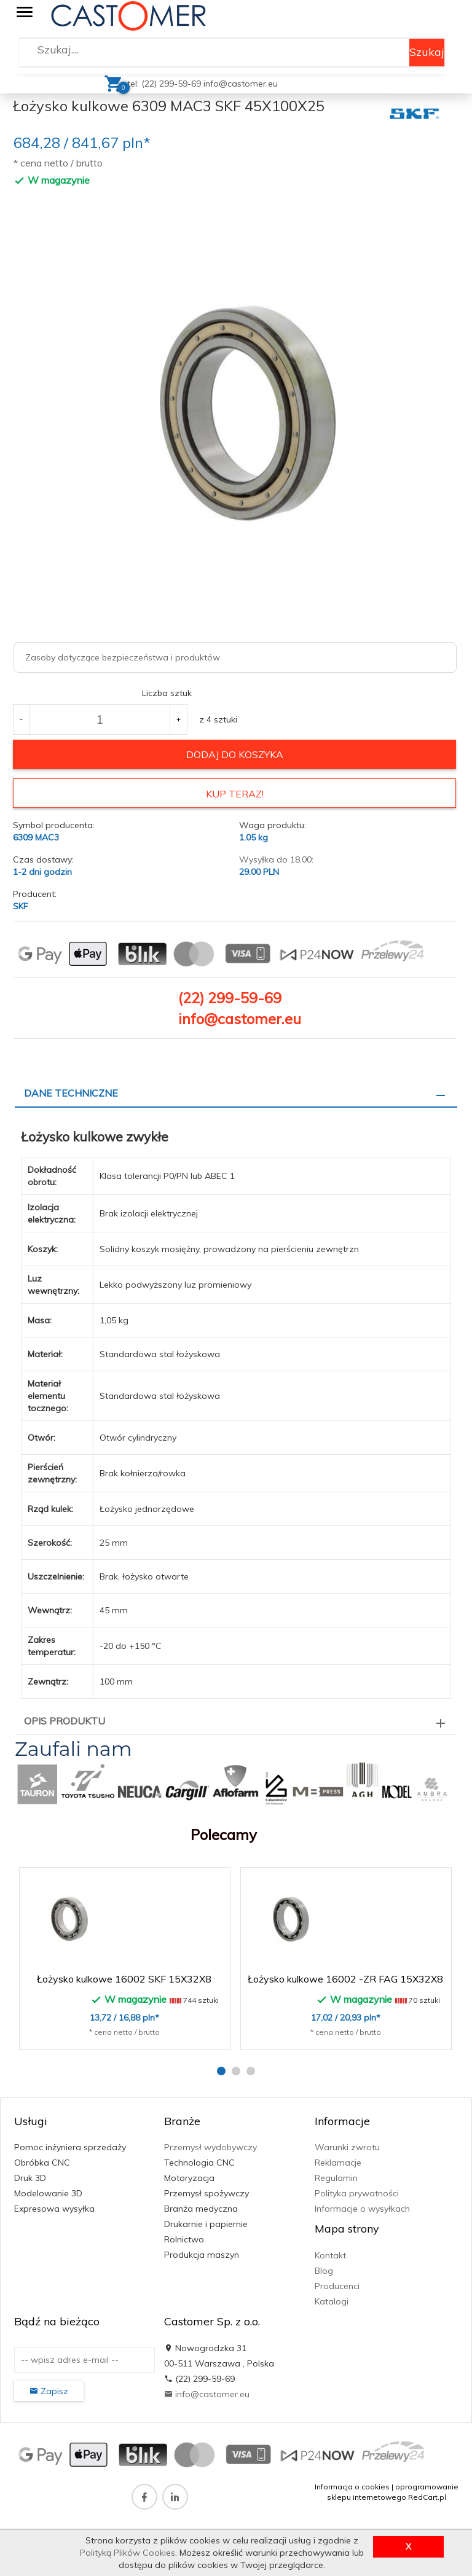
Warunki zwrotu (347, 2146)
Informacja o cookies (352, 2485)
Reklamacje (338, 2161)
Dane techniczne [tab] (71, 1092)
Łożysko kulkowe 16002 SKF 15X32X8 (124, 1977)
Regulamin (336, 2177)
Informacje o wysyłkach (362, 2208)
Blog (324, 2269)
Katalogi (331, 2300)
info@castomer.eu (240, 83)
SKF (20, 904)
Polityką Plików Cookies (127, 2552)
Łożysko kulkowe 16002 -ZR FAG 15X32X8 (345, 1977)
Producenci (337, 2284)
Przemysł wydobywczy (210, 2146)
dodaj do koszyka (234, 754)
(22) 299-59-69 (229, 996)
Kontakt (330, 2254)
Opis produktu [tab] (64, 1719)
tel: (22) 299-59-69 (165, 83)
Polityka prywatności (357, 2192)
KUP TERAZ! (235, 794)
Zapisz (49, 2389)
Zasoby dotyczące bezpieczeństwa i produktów (122, 657)
